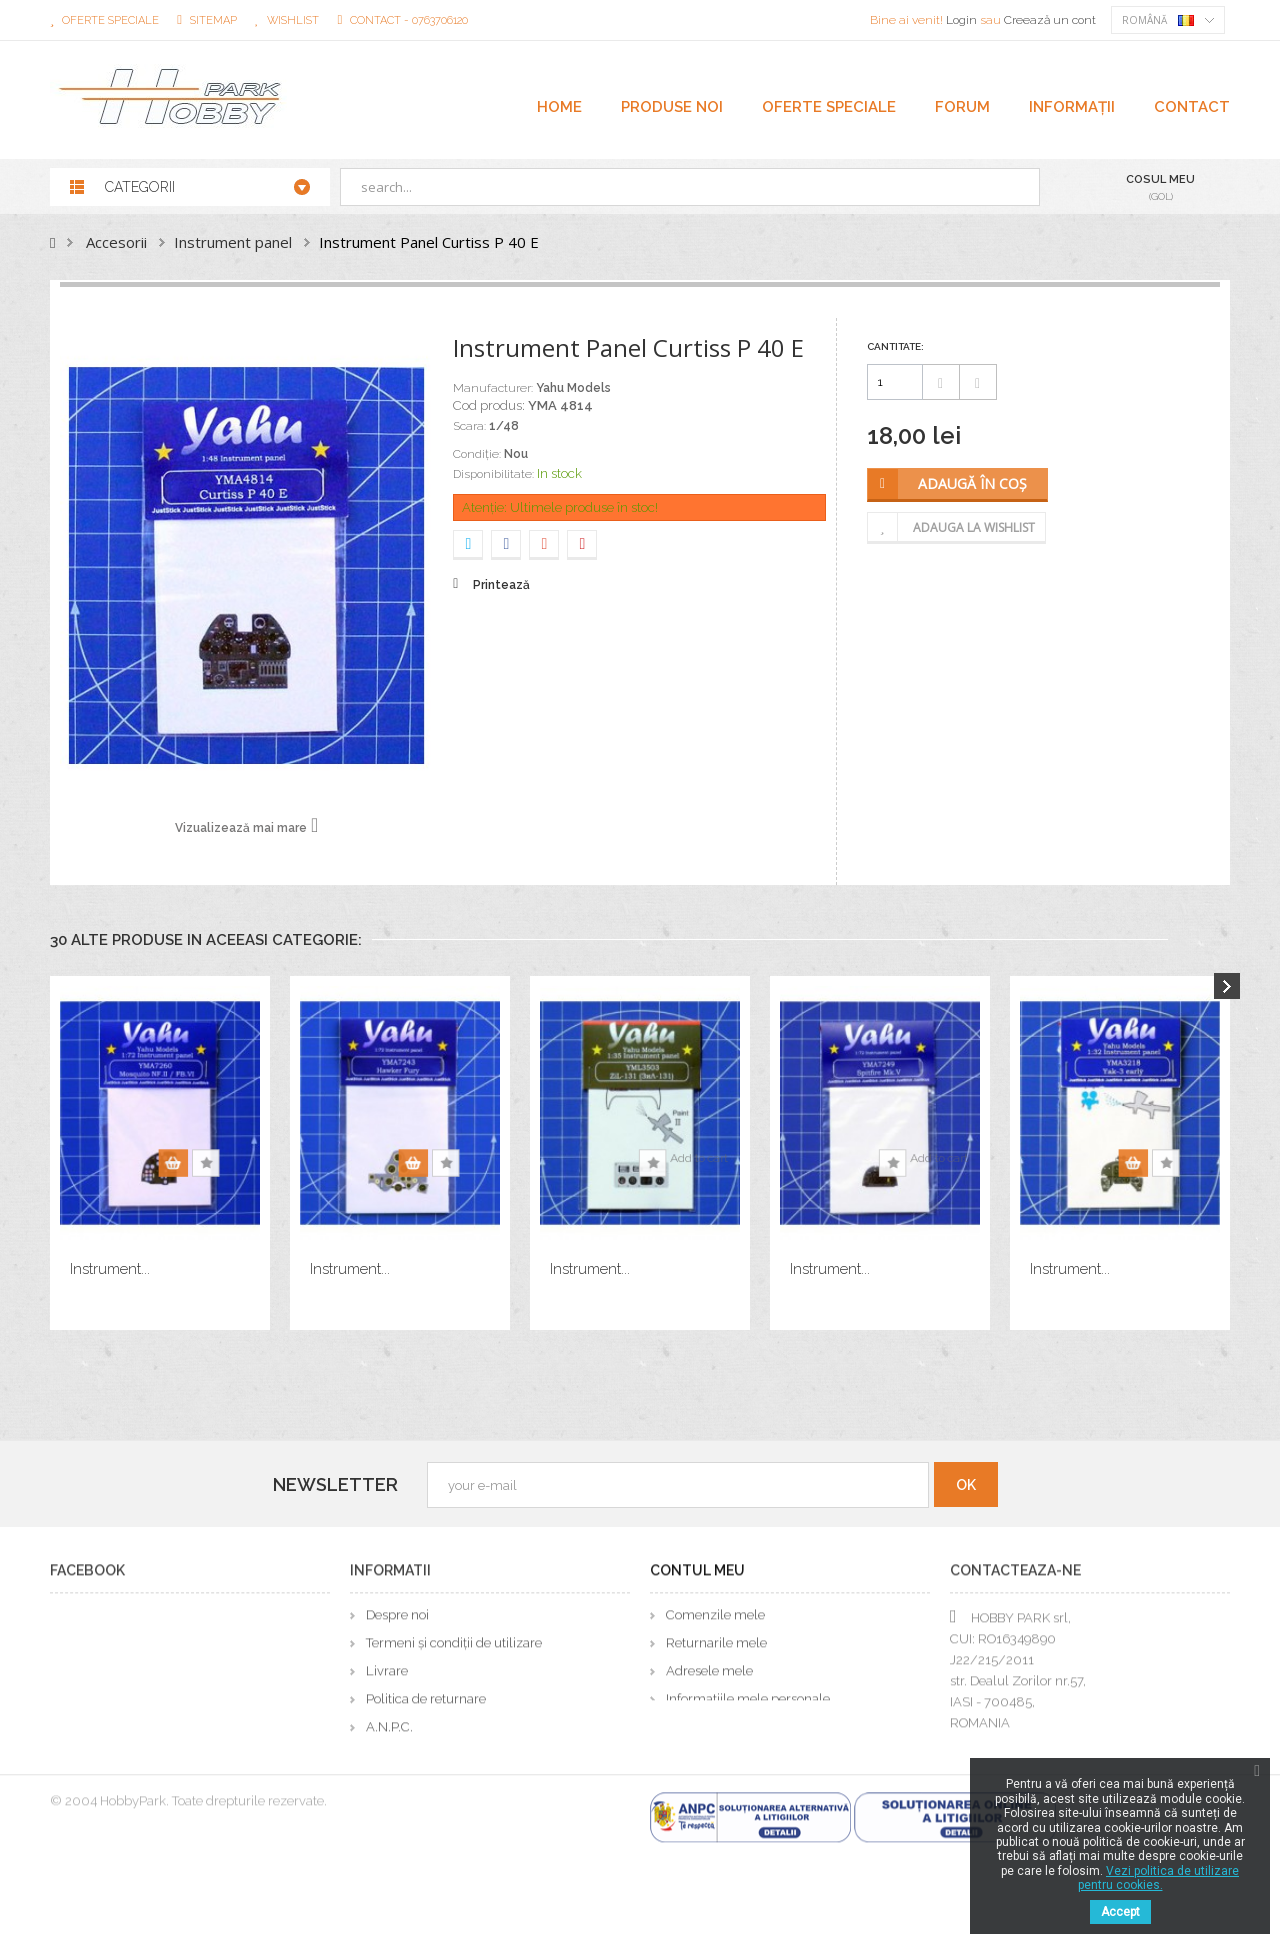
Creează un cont (1050, 20)
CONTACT (1192, 107)
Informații (1072, 107)
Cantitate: (895, 346)
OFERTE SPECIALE (829, 107)
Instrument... (110, 1269)
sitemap (213, 20)
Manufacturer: (493, 388)
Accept (1120, 1912)
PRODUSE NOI (672, 107)
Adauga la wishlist (974, 527)
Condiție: (477, 454)
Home (559, 107)
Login (963, 20)
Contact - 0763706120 (409, 20)
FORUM (962, 107)
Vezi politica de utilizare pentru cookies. (1159, 1878)
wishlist (293, 20)
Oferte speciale (110, 20)
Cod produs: (489, 405)
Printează (501, 585)
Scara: (469, 426)
